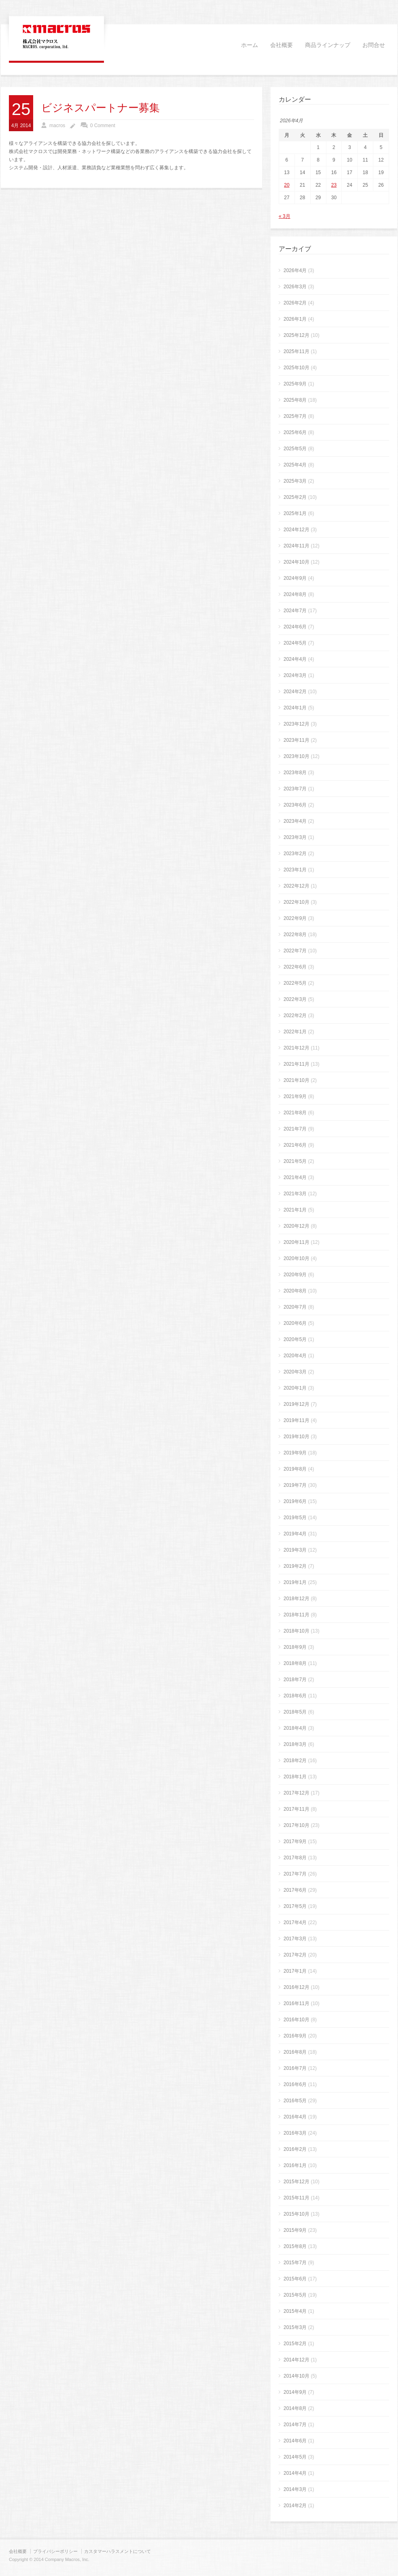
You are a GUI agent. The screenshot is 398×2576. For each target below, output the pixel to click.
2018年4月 (295, 1728)
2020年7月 (295, 1307)
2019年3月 (295, 1550)
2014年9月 (295, 2392)
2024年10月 (296, 562)
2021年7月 (295, 1129)
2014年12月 (296, 2360)
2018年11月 (296, 1615)
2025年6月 (295, 432)
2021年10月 (296, 1080)
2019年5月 (295, 1517)
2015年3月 (295, 2327)
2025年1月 (295, 513)
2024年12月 (296, 529)
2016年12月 (296, 1987)
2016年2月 (295, 2149)
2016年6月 (295, 2084)
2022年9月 (295, 918)
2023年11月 (296, 740)
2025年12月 (296, 335)
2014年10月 (296, 2376)
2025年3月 (295, 481)
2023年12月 (296, 724)
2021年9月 (295, 1096)
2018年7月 (295, 1679)
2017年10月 (296, 1825)
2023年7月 (295, 789)
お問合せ (373, 45)
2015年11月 (296, 2198)
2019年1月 (295, 1582)
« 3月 (284, 216)
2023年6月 (295, 805)
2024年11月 (296, 546)
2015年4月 (295, 2311)
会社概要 (281, 45)
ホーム (249, 45)
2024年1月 (295, 708)
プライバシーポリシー (55, 2551)
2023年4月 (295, 821)
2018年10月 (296, 1631)
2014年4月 (295, 2473)
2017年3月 (295, 1939)
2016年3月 (295, 2133)
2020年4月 (295, 1355)
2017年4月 (295, 1922)
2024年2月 (295, 691)
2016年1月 (295, 2165)
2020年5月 (295, 1339)
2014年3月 (295, 2489)
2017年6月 (295, 1890)
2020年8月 (295, 1291)
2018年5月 (295, 1712)
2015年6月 (295, 2279)
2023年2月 (295, 853)
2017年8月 (295, 1858)
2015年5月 (295, 2295)
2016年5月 (295, 2100)
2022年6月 (295, 967)
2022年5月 (295, 983)
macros (57, 125)
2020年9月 (295, 1274)
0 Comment (102, 125)
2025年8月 (295, 400)
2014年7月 (295, 2424)
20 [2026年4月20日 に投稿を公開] (286, 185)
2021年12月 (296, 1048)
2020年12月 (296, 1226)
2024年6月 (295, 627)
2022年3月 (295, 999)
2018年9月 (295, 1647)
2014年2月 (295, 2505)
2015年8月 (295, 2246)
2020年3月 (295, 1372)
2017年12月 (296, 1793)
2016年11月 (296, 2003)
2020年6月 (295, 1323)
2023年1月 (295, 870)
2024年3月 (295, 675)
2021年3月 (295, 1193)
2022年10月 (296, 902)
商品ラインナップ (327, 45)
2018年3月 (295, 1744)
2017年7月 (295, 1874)
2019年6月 (295, 1501)
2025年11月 (296, 351)
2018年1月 (295, 1777)
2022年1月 (295, 1032)
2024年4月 (295, 659)
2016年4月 (295, 2117)
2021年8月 (295, 1113)
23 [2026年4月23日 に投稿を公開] (334, 185)
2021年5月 (295, 1161)
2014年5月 (295, 2457)
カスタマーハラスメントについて (117, 2551)
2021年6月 (295, 1145)
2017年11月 (296, 1809)
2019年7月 (295, 1485)
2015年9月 (295, 2230)
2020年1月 (295, 1388)
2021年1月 (295, 1210)
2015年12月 (296, 2181)
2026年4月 (295, 270)
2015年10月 (296, 2214)
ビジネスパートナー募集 (100, 108)
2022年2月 (295, 1015)
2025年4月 (295, 465)
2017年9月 (295, 1841)
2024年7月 (295, 610)
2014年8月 (295, 2408)
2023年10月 (296, 756)
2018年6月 (295, 1696)
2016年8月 (295, 2052)
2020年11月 (296, 1242)
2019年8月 (295, 1469)
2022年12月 (296, 886)
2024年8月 (295, 594)
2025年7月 (295, 416)
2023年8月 (295, 772)
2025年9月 (295, 384)
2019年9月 (295, 1453)
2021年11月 (296, 1064)
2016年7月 (295, 2068)
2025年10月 (296, 367)
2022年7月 (295, 951)
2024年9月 (295, 578)
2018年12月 (296, 1598)
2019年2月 (295, 1566)
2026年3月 (295, 287)
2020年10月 (296, 1258)
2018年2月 (295, 1760)
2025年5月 (295, 448)
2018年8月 (295, 1663)
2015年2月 (295, 2343)
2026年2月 (295, 303)
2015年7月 (295, 2262)
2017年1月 (295, 1971)
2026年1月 (295, 319)
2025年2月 (295, 497)
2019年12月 (296, 1404)
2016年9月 (295, 2036)
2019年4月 (295, 1534)
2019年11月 (296, 1420)
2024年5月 (295, 643)
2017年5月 (295, 1906)
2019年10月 (296, 1436)
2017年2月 (295, 1955)
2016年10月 (296, 2019)
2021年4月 (295, 1177)
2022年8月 (295, 934)
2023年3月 (295, 837)
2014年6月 (295, 2441)
